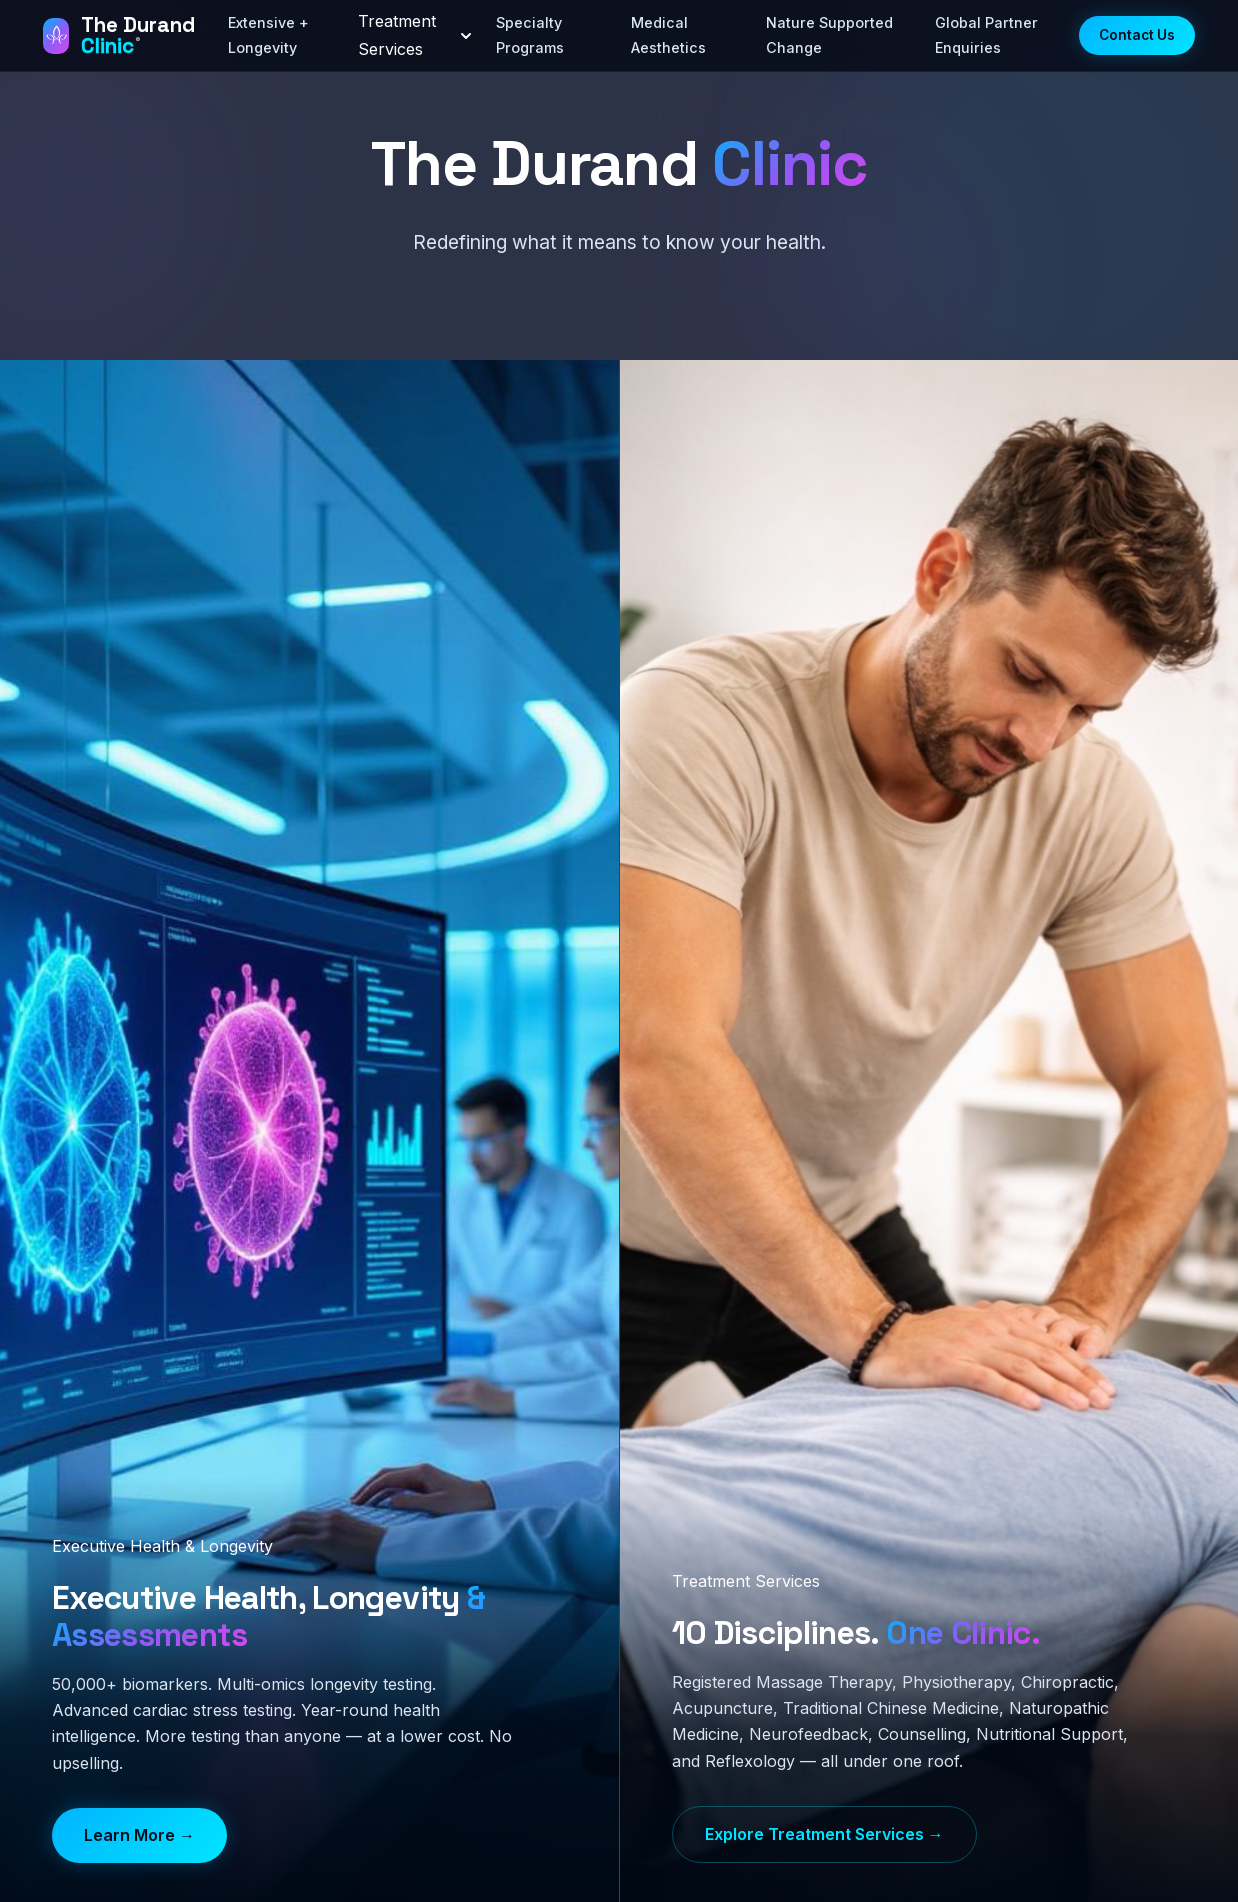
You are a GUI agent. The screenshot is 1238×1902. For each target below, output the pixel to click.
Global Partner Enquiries (986, 34)
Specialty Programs (530, 34)
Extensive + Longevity (268, 34)
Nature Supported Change (829, 34)
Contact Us (1137, 35)
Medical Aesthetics (668, 34)
